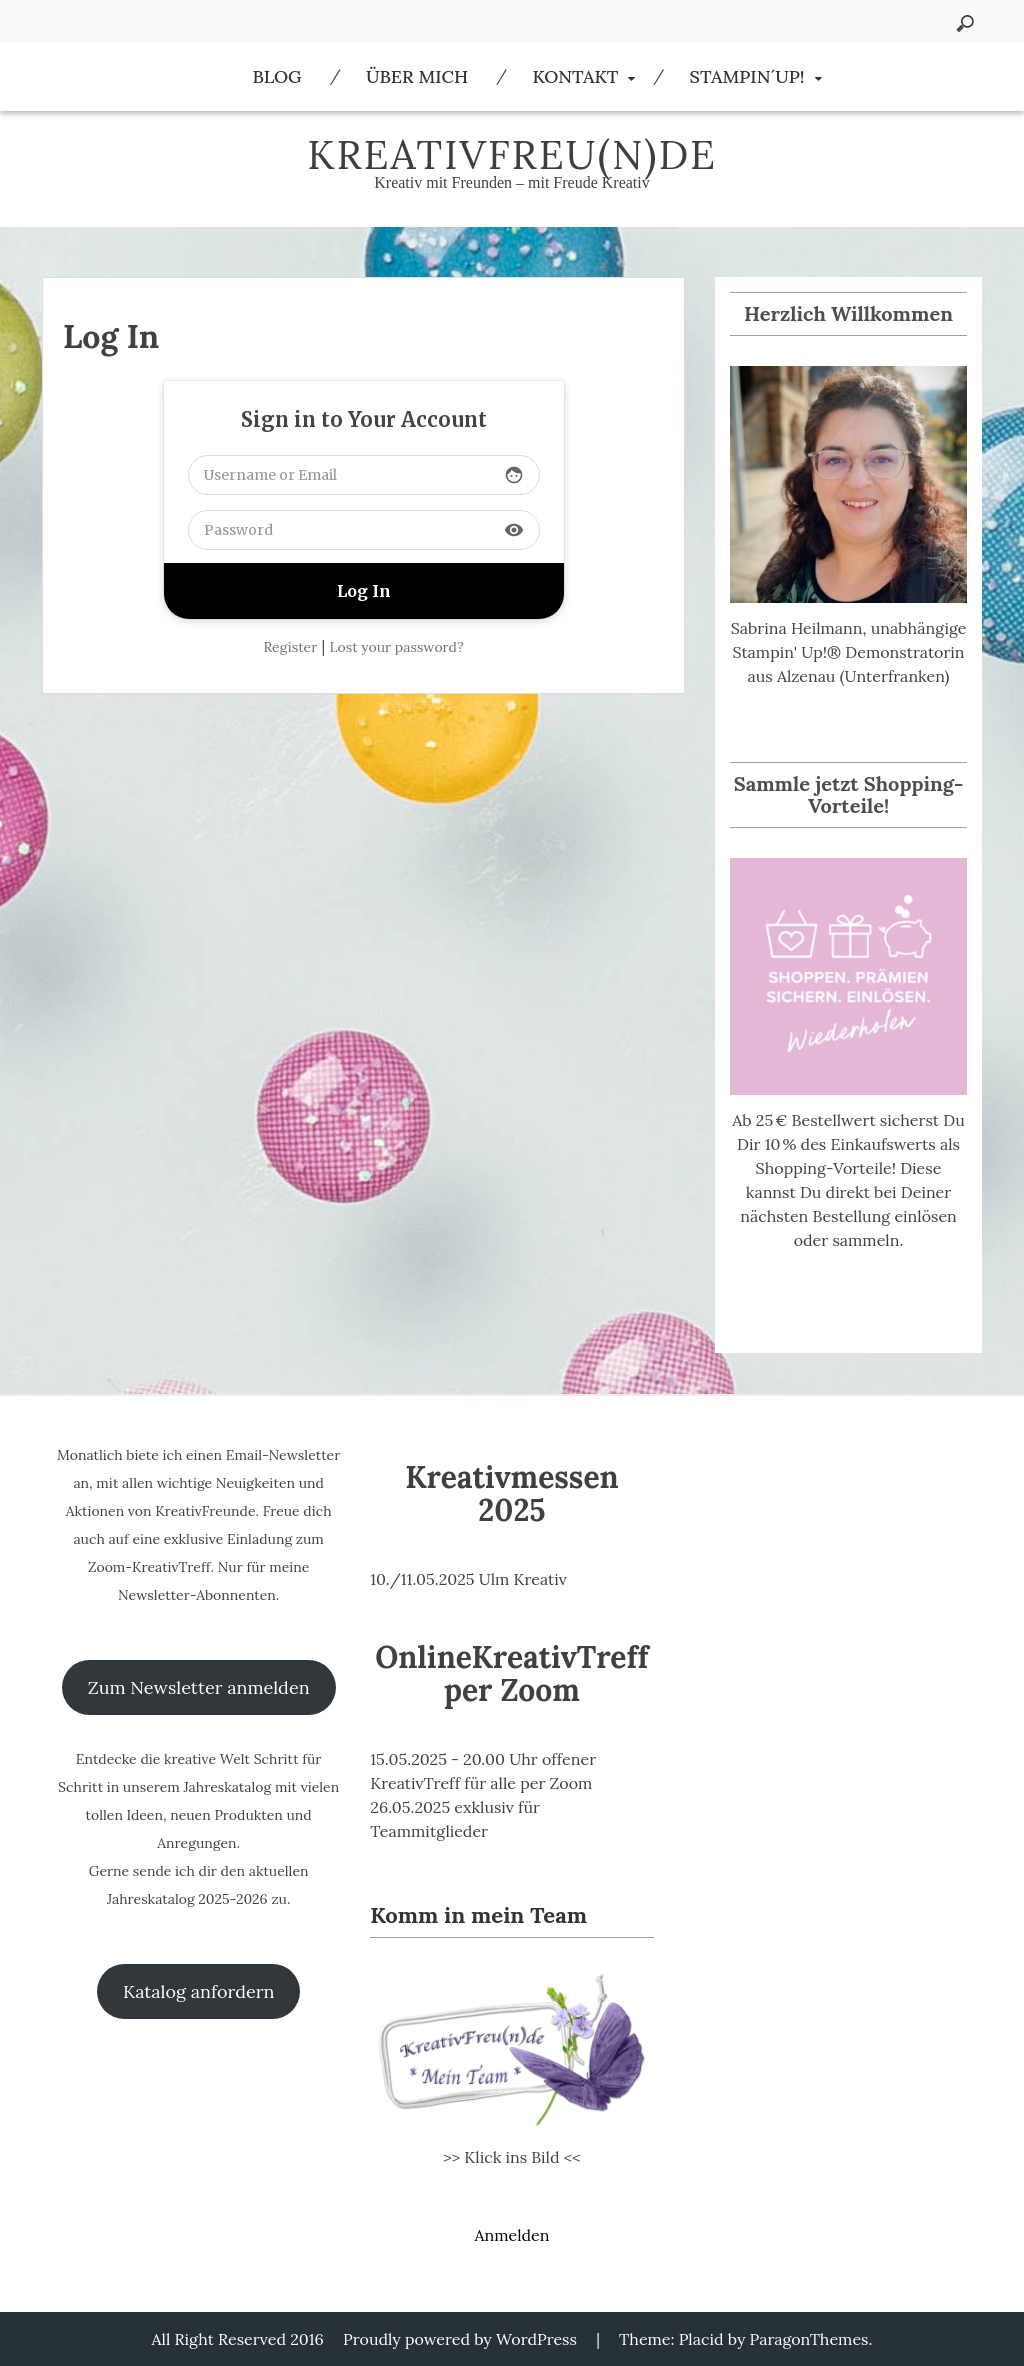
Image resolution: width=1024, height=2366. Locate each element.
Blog (276, 76)
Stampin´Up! (747, 76)
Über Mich (417, 76)
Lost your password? (396, 647)
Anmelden (511, 2235)
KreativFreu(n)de (512, 154)
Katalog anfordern (198, 1991)
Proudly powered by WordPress (460, 2339)
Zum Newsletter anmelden (199, 1687)
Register (290, 647)
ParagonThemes (809, 2339)
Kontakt (575, 76)
